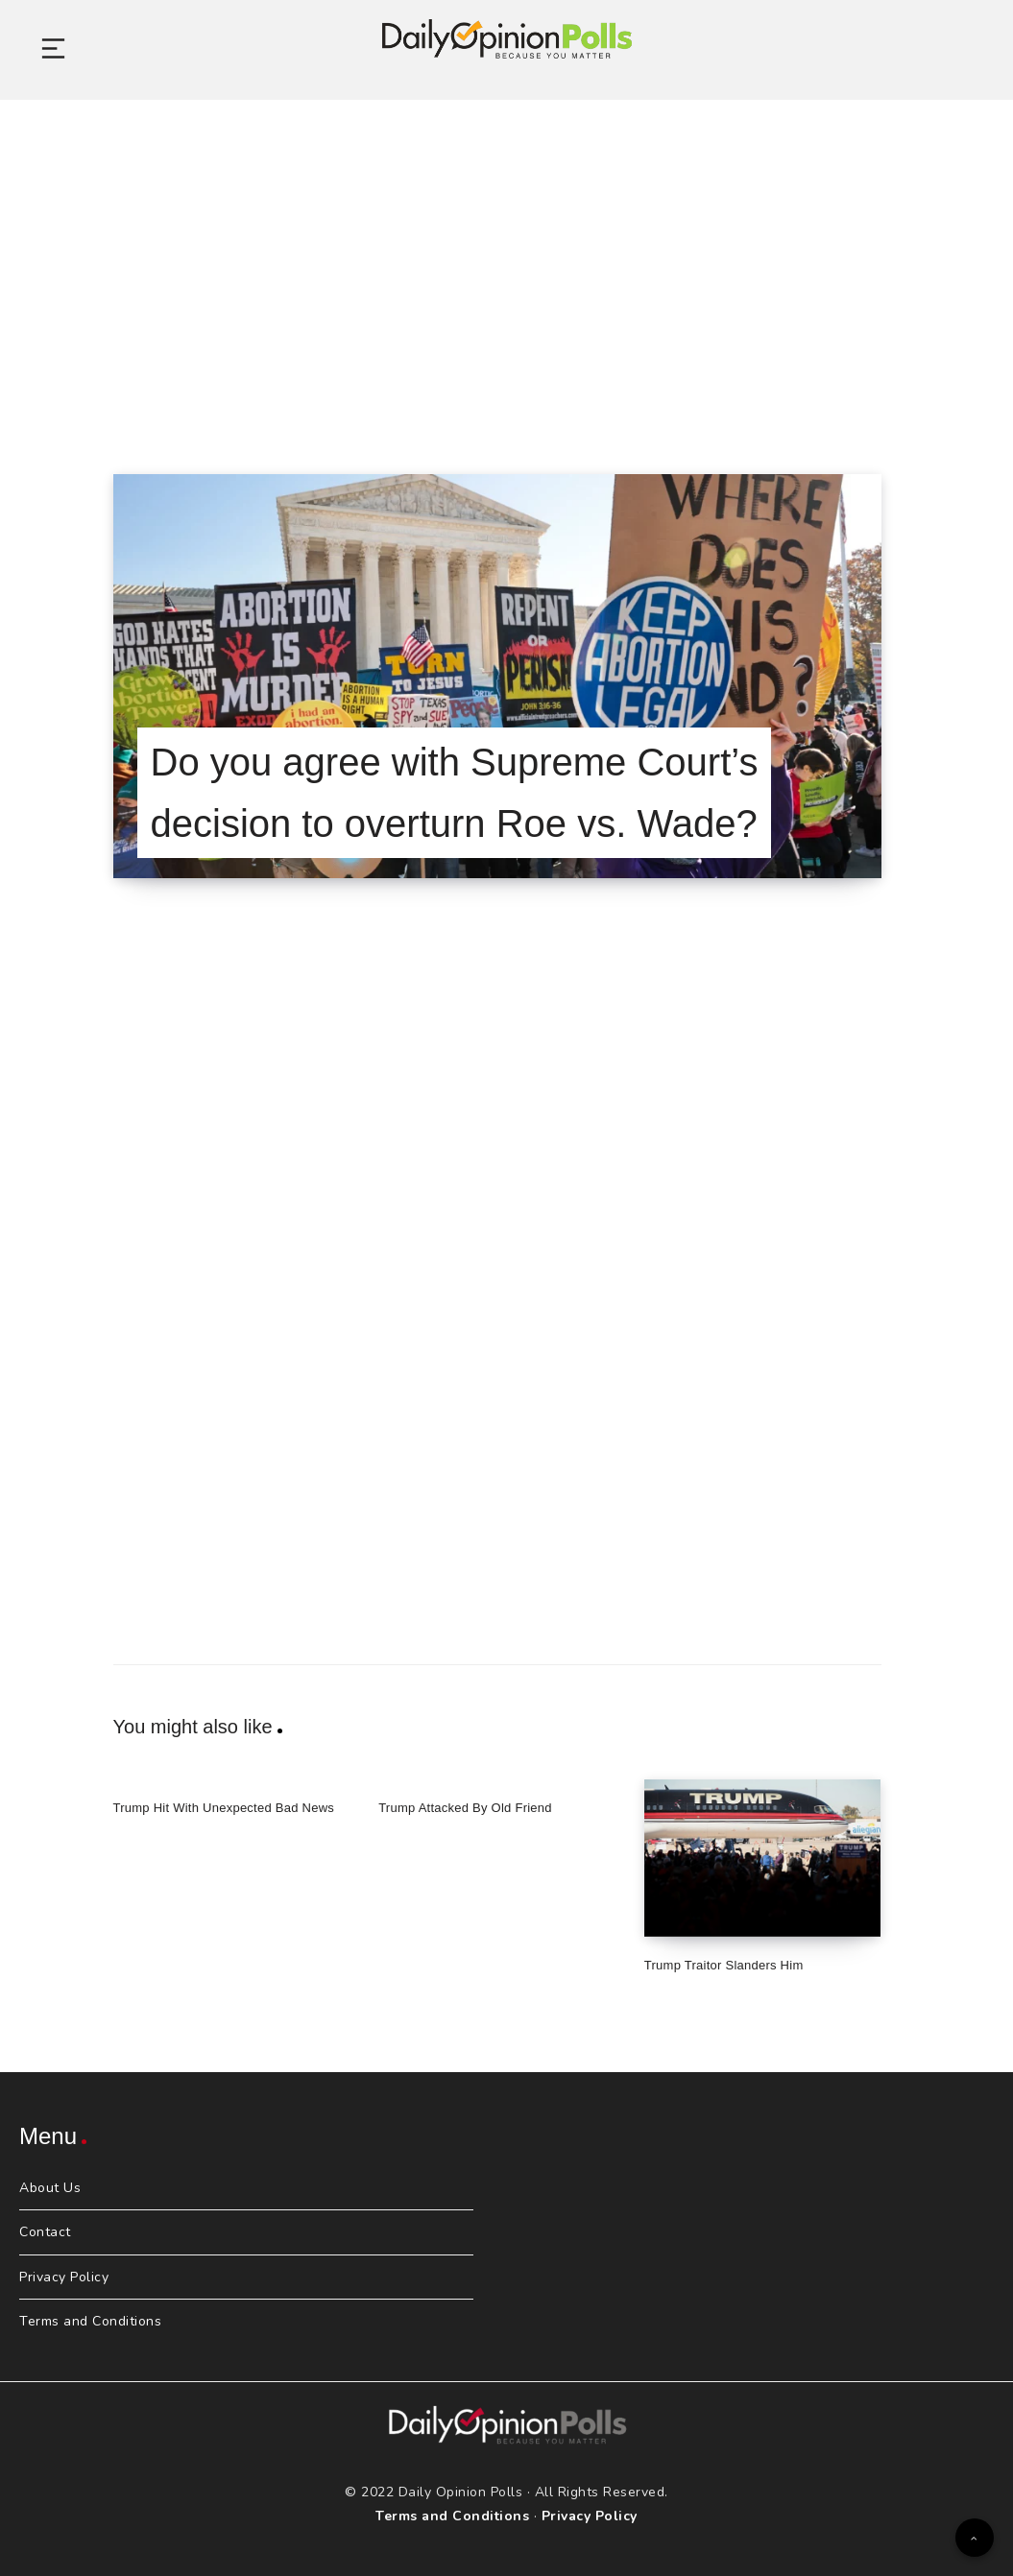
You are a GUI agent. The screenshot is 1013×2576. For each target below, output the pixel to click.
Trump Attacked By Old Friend (465, 1808)
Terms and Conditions (90, 2321)
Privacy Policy (64, 2277)
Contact (45, 2232)
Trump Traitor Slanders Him (724, 1965)
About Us (50, 2188)
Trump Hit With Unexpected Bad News (224, 1808)
